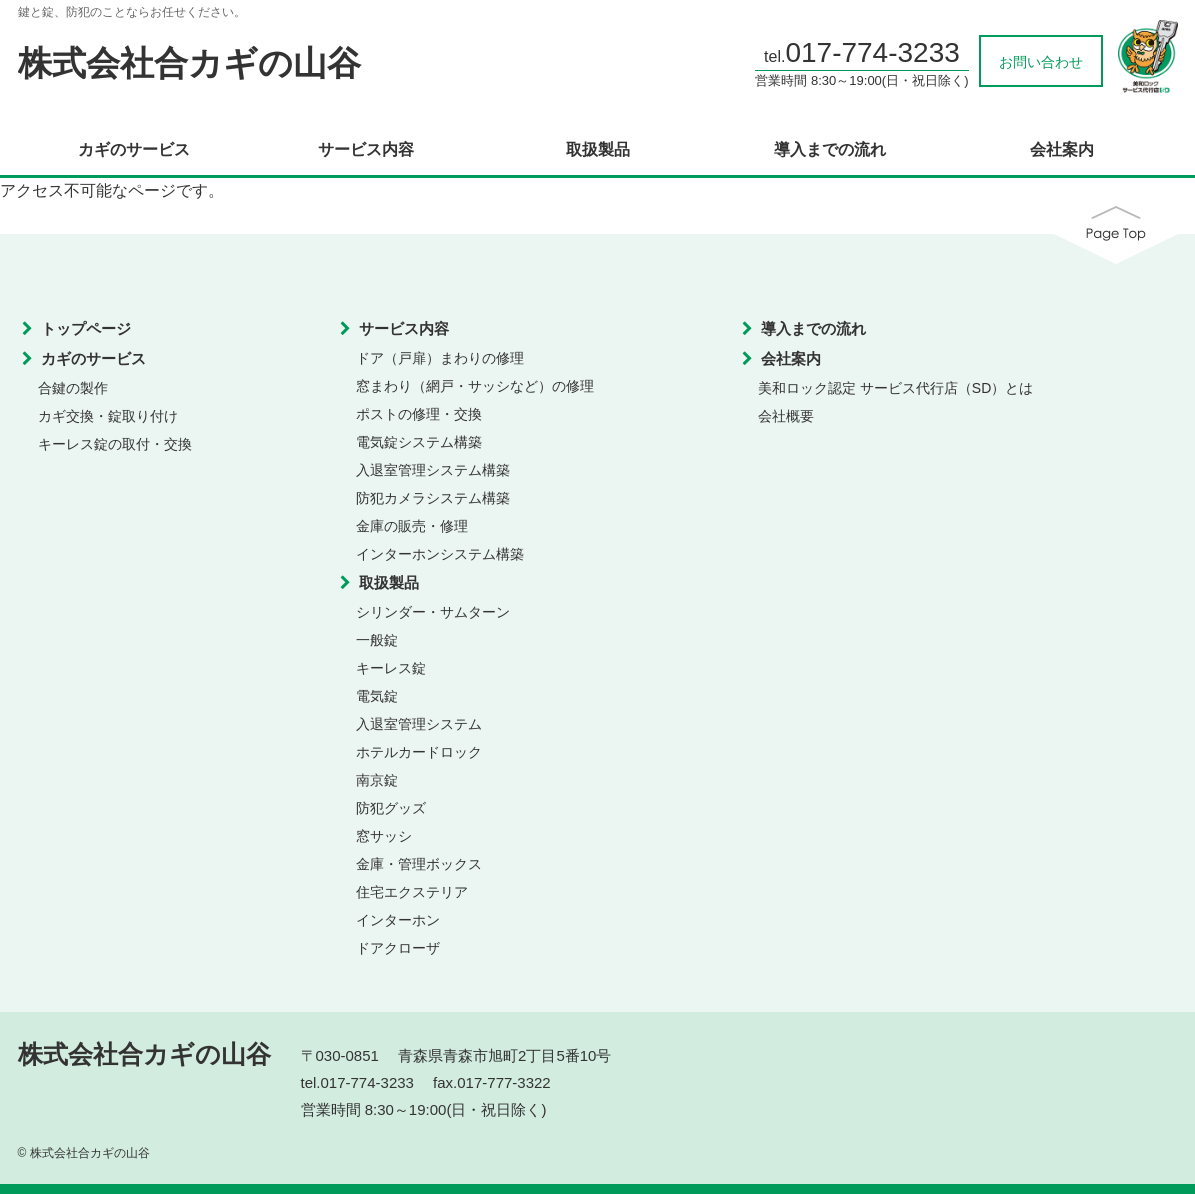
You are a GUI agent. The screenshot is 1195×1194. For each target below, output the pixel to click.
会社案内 (1062, 150)
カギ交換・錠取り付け (108, 416)
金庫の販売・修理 (412, 526)
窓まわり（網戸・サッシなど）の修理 (475, 386)
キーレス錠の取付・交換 (115, 444)
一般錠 (377, 640)
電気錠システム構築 (419, 442)
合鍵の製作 (73, 388)
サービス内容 (366, 150)
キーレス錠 (391, 668)
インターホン (398, 920)
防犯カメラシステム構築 (433, 498)
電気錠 (377, 696)
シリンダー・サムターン (433, 612)
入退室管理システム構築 (433, 470)
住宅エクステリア (412, 892)
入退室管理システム (419, 724)
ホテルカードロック (419, 752)
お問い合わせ (1041, 62)
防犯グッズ (391, 808)
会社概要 (786, 416)
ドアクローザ (398, 948)
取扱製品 (598, 150)
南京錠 (377, 780)
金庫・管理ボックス (419, 864)
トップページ (86, 328)
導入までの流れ (830, 150)
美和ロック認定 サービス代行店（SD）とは (895, 388)
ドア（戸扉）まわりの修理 (440, 358)
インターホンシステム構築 (440, 554)
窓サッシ (384, 836)
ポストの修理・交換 (419, 414)
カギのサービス (134, 150)
